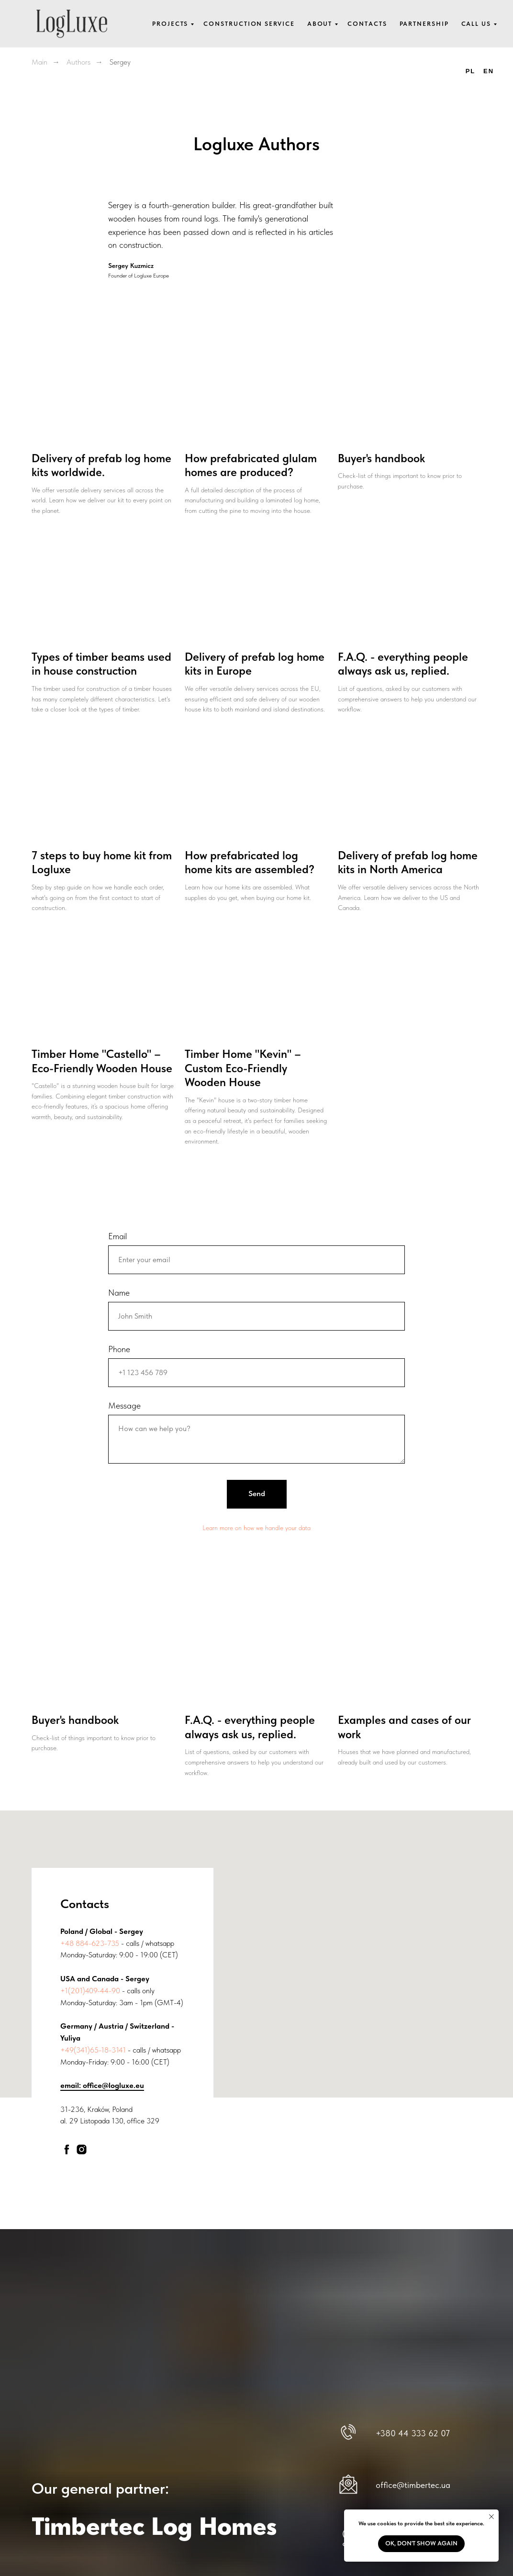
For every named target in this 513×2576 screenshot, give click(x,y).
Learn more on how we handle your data (256, 1527)
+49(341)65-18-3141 (93, 2049)
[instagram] (82, 2149)
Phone (119, 1349)
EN (488, 71)
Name (119, 1293)
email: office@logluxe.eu (102, 2085)
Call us (476, 23)
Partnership (424, 23)
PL (470, 71)
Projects (170, 23)
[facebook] (67, 2149)
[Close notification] (491, 2516)
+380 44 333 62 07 (413, 2433)
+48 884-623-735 (89, 1942)
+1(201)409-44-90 (90, 1990)
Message (124, 1405)
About (320, 23)
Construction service (248, 23)
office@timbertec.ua (413, 2484)
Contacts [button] (367, 23)
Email (117, 1236)
